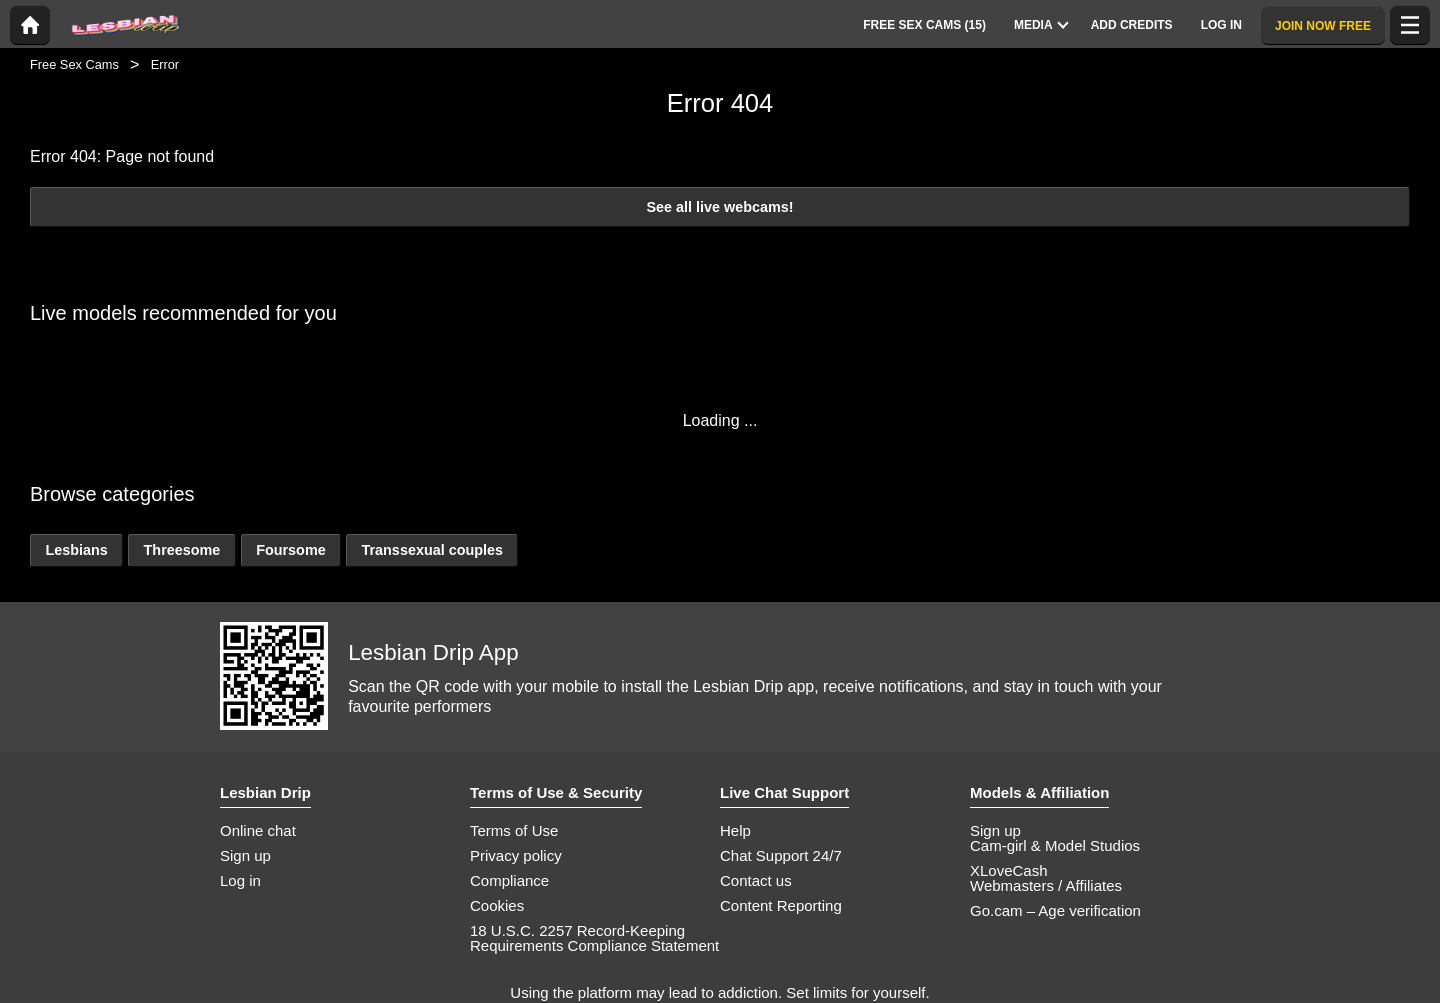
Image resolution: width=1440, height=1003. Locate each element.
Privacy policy (516, 855)
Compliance (509, 880)
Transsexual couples (432, 550)
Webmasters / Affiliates (1046, 885)
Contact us (756, 880)
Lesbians (76, 550)
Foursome (291, 550)
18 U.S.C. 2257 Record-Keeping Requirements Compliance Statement (594, 938)
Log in (240, 880)
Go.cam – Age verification (1055, 910)
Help (735, 830)
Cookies (497, 905)
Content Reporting (781, 905)
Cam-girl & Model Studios (1055, 845)
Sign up (245, 855)
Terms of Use (514, 830)
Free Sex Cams (74, 64)
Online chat (258, 830)
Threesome (182, 550)
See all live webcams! (719, 207)
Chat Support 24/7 (781, 855)
